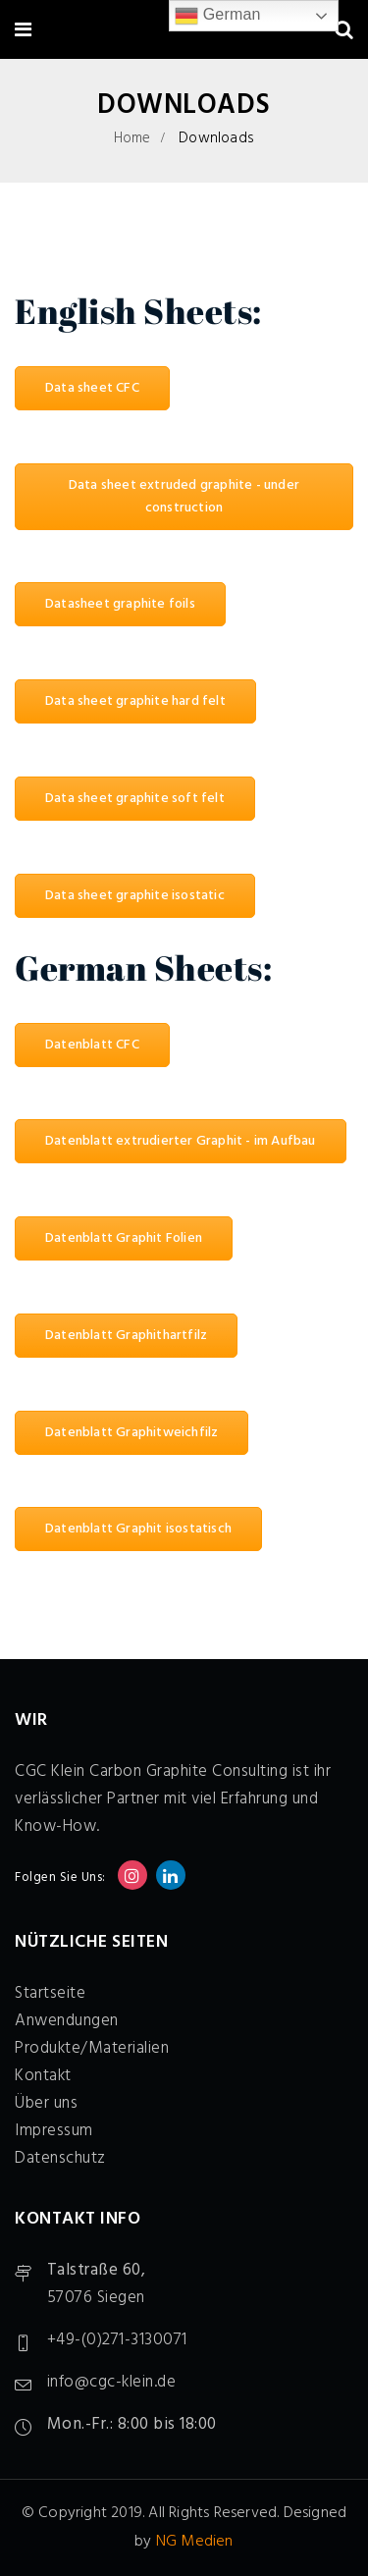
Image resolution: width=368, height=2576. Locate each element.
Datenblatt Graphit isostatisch (138, 1529)
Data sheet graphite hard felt (135, 701)
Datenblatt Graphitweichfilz (131, 1433)
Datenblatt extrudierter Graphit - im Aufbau (180, 1141)
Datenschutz (60, 2158)
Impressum (54, 2131)
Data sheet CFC (92, 388)
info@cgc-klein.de (112, 2382)
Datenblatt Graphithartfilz (126, 1335)
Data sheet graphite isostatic (135, 896)
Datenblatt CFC (92, 1045)
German (218, 15)
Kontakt (43, 2076)
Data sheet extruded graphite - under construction (184, 496)
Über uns (46, 2103)
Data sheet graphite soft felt (135, 798)
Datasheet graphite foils (120, 604)
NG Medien (195, 2541)
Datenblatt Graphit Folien (123, 1238)
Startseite (50, 1993)
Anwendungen (67, 2021)
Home (132, 138)
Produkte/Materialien (92, 2048)
